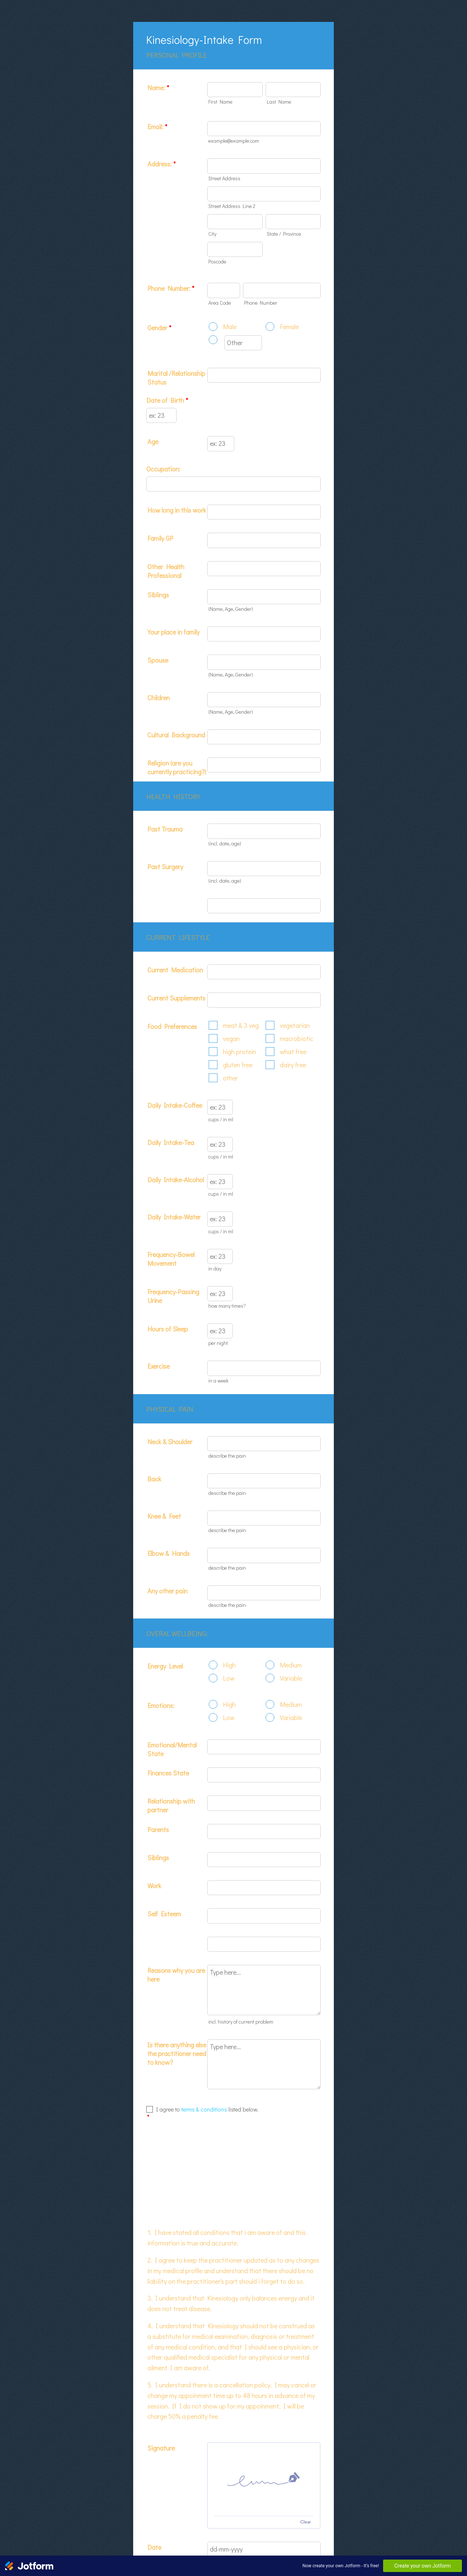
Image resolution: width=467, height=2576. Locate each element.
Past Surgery (165, 866)
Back (154, 1478)
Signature (161, 2371)
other (230, 1077)
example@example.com (233, 140)
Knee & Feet (164, 1516)
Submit (233, 2521)
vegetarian (295, 1025)
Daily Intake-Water (174, 1216)
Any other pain (167, 1590)
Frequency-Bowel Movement (170, 1259)
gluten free (237, 1064)
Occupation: (163, 468)
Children (158, 697)
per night (218, 1342)
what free (293, 1051)
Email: (157, 126)
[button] (212, 2485)
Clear (305, 2445)
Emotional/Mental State (172, 1749)
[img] (264, 2402)
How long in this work (176, 510)
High (229, 1665)
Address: (161, 163)
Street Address (224, 178)
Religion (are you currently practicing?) (176, 767)
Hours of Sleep (167, 1328)
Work (154, 1885)
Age (152, 441)
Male (229, 326)
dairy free (293, 1064)
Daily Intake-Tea (170, 1142)
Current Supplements (176, 998)
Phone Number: (170, 288)
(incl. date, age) (224, 843)
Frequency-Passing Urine (173, 1296)
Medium (291, 1665)
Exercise (158, 1366)
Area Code (219, 302)
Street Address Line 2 (231, 206)
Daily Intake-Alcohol (175, 1179)
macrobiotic (296, 1038)
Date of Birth (167, 400)
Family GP (160, 538)
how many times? (227, 1305)
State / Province (284, 233)
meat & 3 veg (241, 1025)
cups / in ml (220, 1119)
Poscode (217, 261)
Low (229, 1678)
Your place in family (173, 632)
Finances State (168, 1773)
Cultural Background (176, 734)
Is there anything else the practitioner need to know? (176, 2053)
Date (213, 2493)
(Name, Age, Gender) (230, 608)
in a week (218, 1380)
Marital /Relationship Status (176, 377)
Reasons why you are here (176, 1974)
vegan (231, 1038)
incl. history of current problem (240, 2021)
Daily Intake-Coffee (174, 1105)
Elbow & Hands (168, 1553)
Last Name (279, 101)
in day (214, 1268)
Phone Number (260, 302)
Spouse (157, 660)
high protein (239, 1051)
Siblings (158, 594)
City (212, 233)
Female (289, 326)
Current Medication (175, 969)
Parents (158, 1829)
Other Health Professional (165, 571)
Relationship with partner (171, 1805)
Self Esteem (164, 1913)
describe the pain (227, 1455)
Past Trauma (164, 829)
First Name (220, 101)
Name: (158, 87)
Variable (291, 1678)
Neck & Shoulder (169, 1441)
